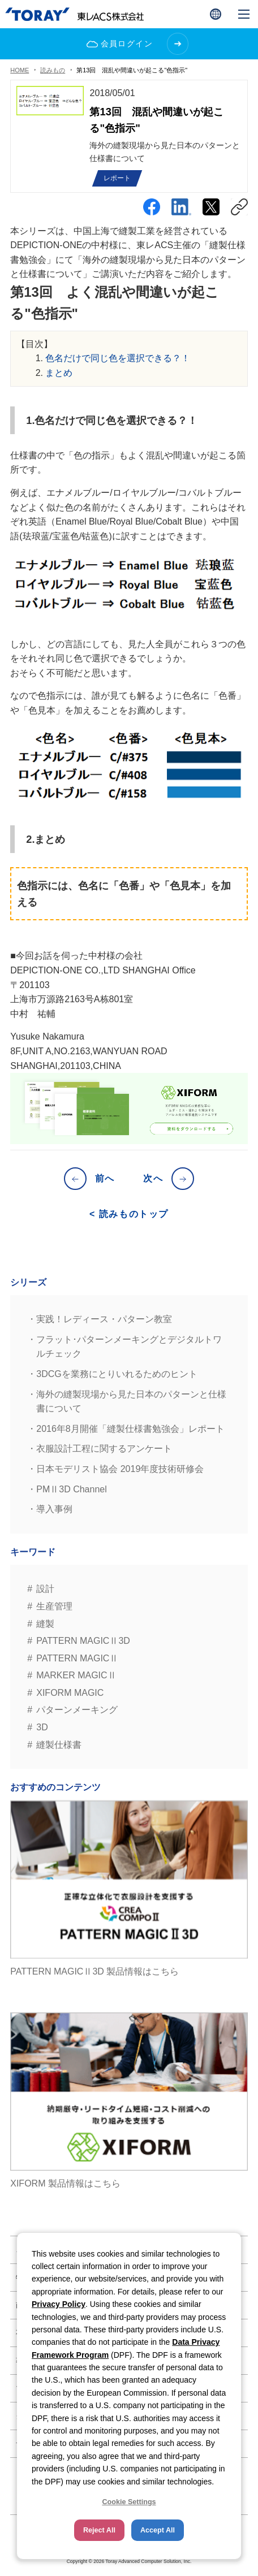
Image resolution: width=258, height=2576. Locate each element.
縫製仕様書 (58, 1745)
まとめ (58, 373)
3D (42, 1727)
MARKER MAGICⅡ (76, 1675)
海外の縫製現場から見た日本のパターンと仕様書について (131, 1401)
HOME (19, 70)
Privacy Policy (58, 2304)
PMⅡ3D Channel (71, 1489)
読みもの (52, 70)
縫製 (45, 1624)
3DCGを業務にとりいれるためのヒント (116, 1374)
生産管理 (54, 1606)
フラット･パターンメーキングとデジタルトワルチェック (129, 1347)
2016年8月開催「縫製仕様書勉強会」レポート (130, 1429)
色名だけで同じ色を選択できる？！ (117, 358)
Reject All (99, 2530)
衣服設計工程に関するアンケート (104, 1448)
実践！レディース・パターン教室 (104, 1319)
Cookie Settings (129, 2502)
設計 (45, 1589)
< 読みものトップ (129, 1214)
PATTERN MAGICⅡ (77, 1658)
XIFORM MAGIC (70, 1693)
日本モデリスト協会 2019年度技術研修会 (120, 1469)
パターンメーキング (77, 1710)
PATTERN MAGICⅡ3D (83, 1641)
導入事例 (54, 1509)
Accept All (157, 2530)
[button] (215, 14)
